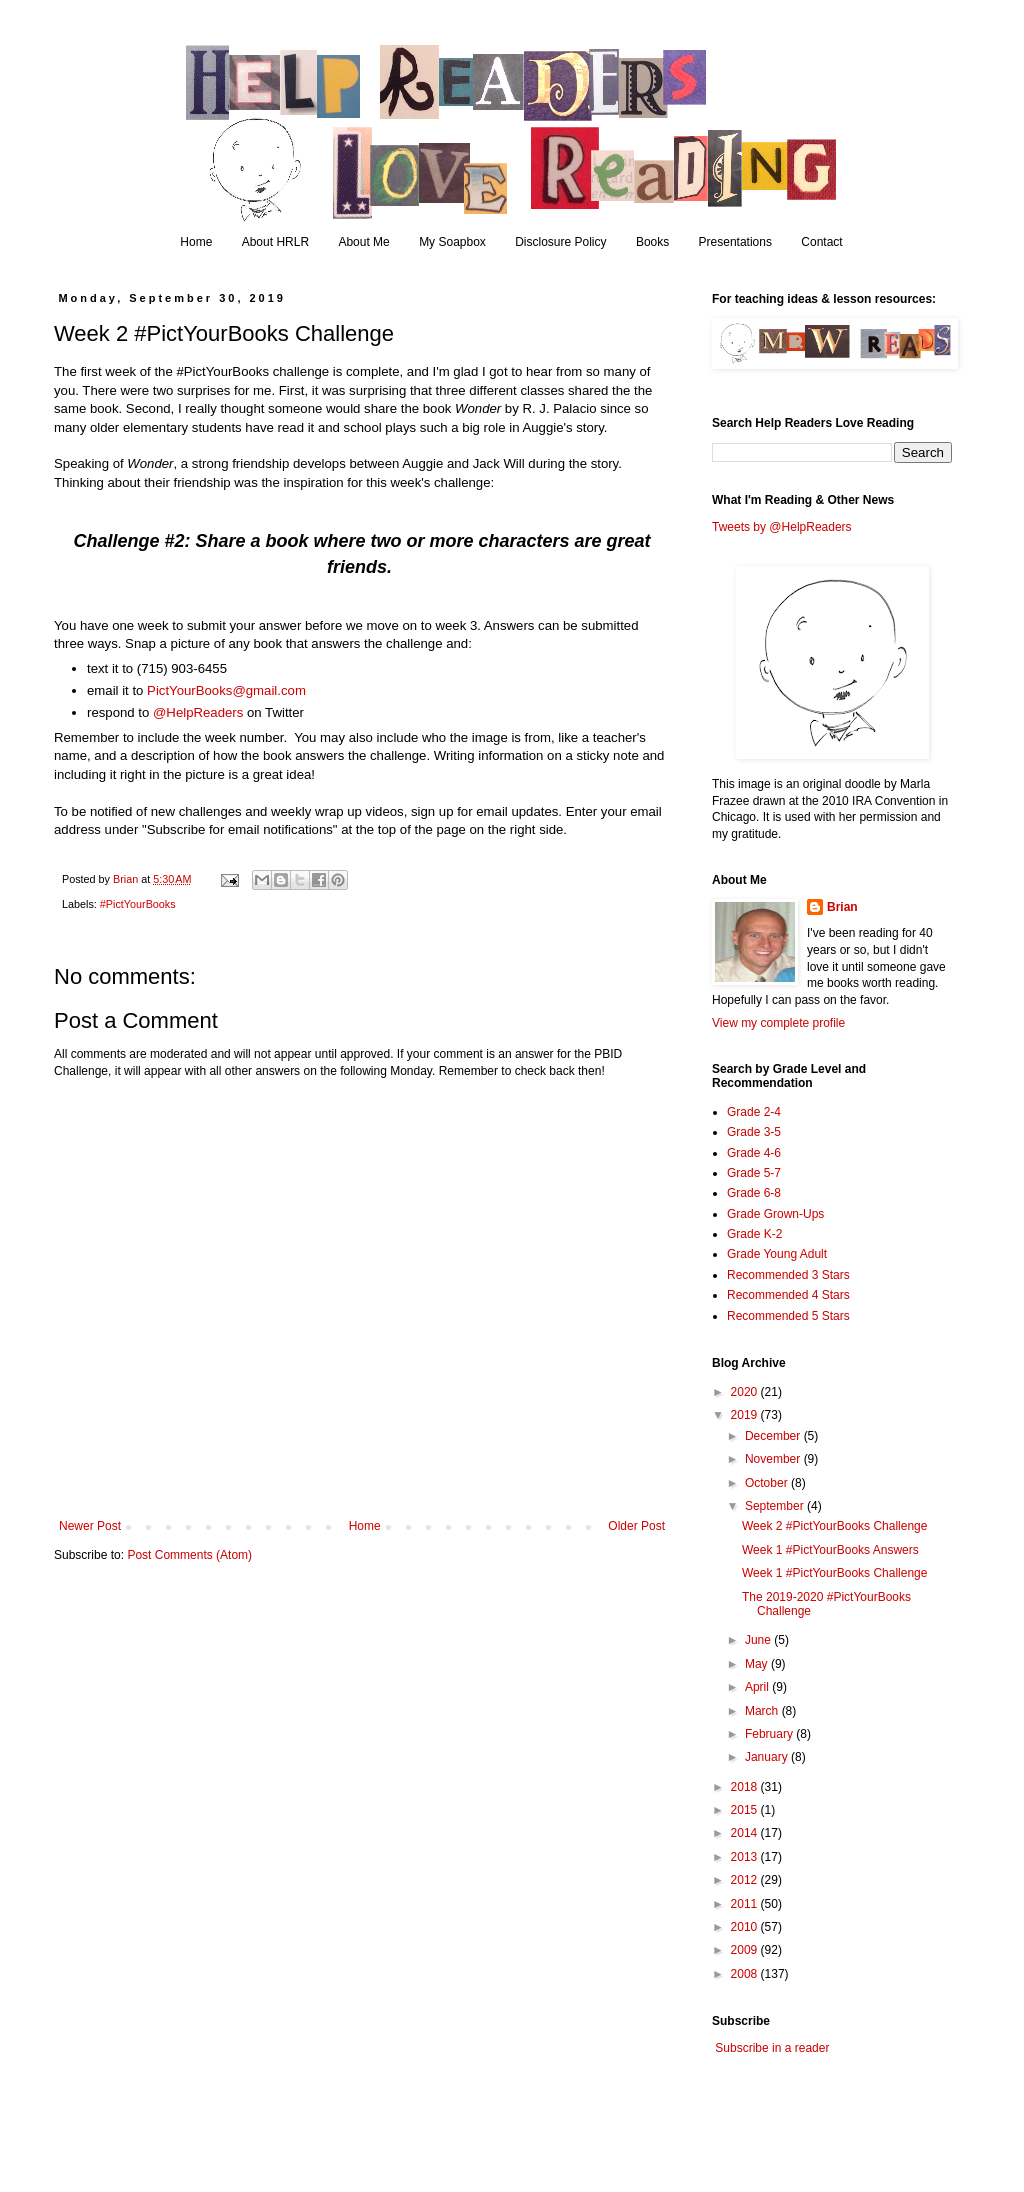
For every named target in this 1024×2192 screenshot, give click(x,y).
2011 (746, 1904)
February (770, 1734)
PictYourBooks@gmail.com (226, 690)
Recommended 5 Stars (788, 1316)
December (774, 1436)
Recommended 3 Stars (788, 1275)
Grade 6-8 (754, 1193)
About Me (363, 242)
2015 (746, 1810)
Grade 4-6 (754, 1153)
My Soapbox (452, 242)
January (768, 1757)
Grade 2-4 (754, 1112)
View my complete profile (778, 1023)
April (758, 1687)
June (759, 1640)
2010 (746, 1927)
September (776, 1506)
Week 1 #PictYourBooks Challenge (834, 1573)
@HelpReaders (198, 712)
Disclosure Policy (560, 242)
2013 (746, 1857)
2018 (746, 1787)
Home (196, 242)
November (774, 1459)
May (758, 1664)
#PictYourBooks (138, 904)
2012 (746, 1880)
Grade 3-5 (754, 1132)
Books (652, 242)
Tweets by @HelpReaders (782, 527)
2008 (746, 1974)
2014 (746, 1833)
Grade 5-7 (754, 1173)
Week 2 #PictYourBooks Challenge (834, 1526)
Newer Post (90, 1526)
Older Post (636, 1526)
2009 (746, 1950)
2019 (746, 1415)
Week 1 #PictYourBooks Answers (830, 1550)
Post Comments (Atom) (189, 1555)
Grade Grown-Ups (775, 1214)
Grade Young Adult (777, 1254)
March (763, 1711)
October (768, 1483)
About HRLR (275, 242)
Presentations (735, 242)
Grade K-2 (754, 1234)
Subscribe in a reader (772, 2048)
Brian (842, 907)
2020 (746, 1392)
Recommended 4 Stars (788, 1295)
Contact (821, 242)
